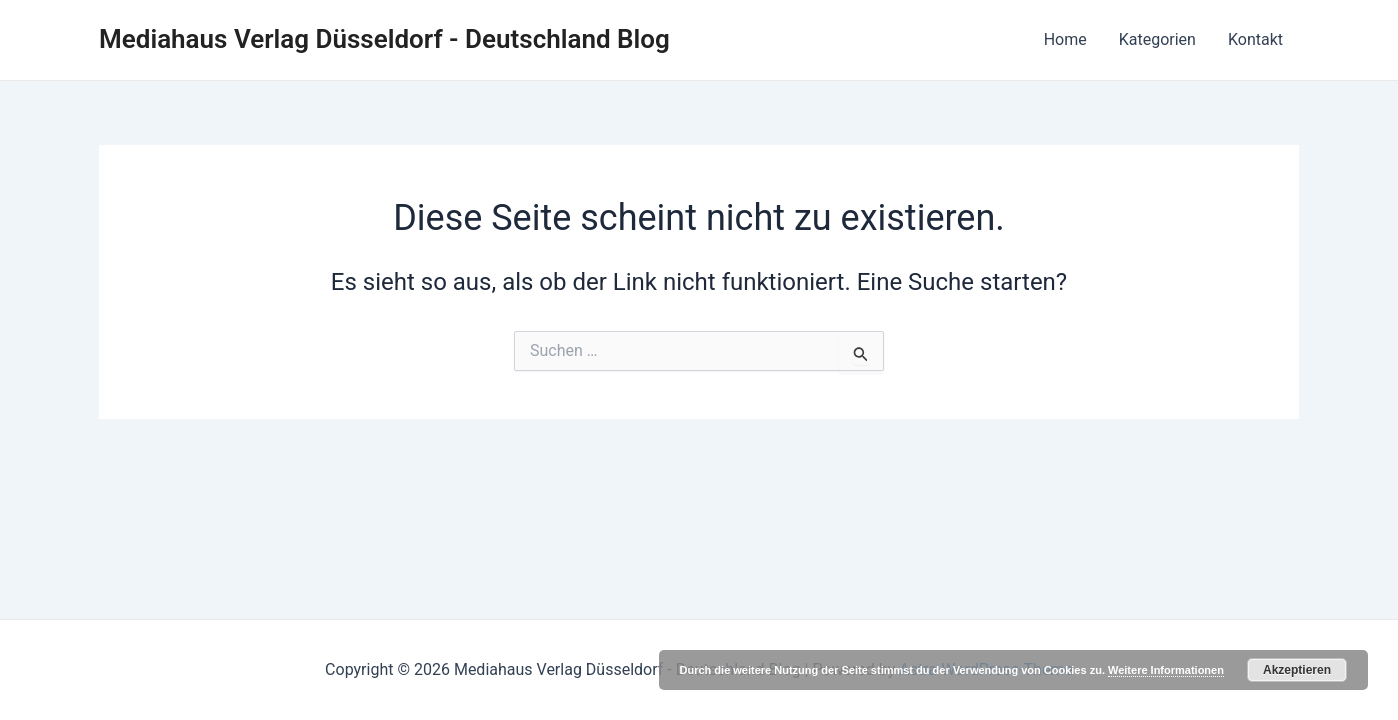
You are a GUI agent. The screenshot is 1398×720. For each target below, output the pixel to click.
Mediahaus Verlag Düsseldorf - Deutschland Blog (384, 39)
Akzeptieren (1297, 670)
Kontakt (1255, 39)
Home (1065, 39)
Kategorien (1157, 39)
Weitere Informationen (1166, 670)
